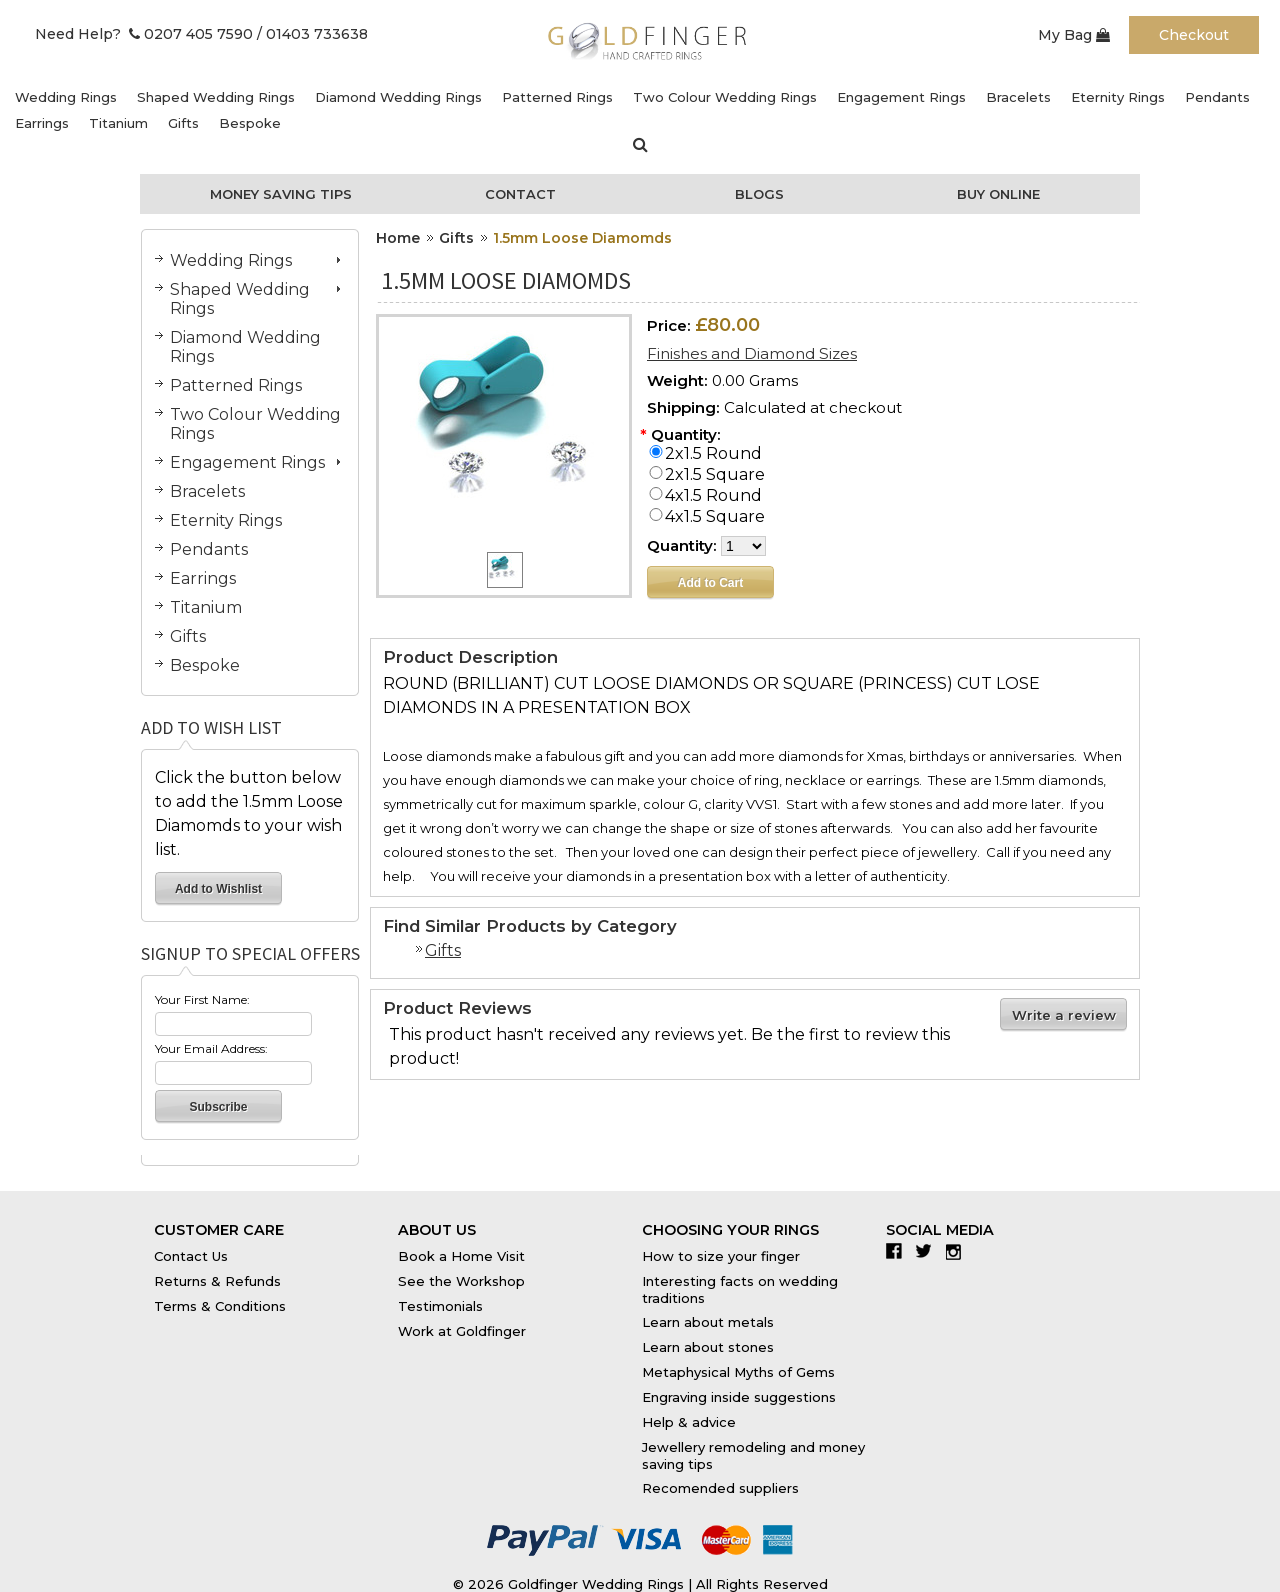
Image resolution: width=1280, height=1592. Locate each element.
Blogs (759, 194)
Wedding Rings (66, 97)
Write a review (1064, 1015)
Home (398, 238)
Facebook (898, 1251)
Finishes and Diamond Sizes (752, 353)
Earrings (42, 123)
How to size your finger (721, 1256)
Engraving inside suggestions (739, 1397)
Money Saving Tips (281, 194)
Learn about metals (708, 1322)
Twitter (928, 1251)
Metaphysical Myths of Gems (738, 1372)
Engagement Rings (901, 97)
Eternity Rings (1118, 97)
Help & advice (689, 1422)
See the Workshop (461, 1281)
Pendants (1217, 97)
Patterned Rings (557, 97)
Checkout (1194, 35)
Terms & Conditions (220, 1306)
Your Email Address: (211, 1048)
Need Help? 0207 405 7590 (144, 34)
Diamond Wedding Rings (398, 97)
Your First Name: (202, 999)
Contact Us (191, 1256)
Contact (520, 194)
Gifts (183, 123)
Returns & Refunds (217, 1281)
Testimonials (440, 1306)
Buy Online (998, 194)
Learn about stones (708, 1347)
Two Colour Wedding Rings (725, 97)
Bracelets (1018, 97)
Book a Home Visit (461, 1256)
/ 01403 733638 (312, 34)
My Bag (1074, 35)
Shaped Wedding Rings (216, 97)
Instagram (958, 1251)
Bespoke (250, 123)
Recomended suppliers (720, 1488)
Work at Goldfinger (462, 1331)
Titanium (118, 123)
